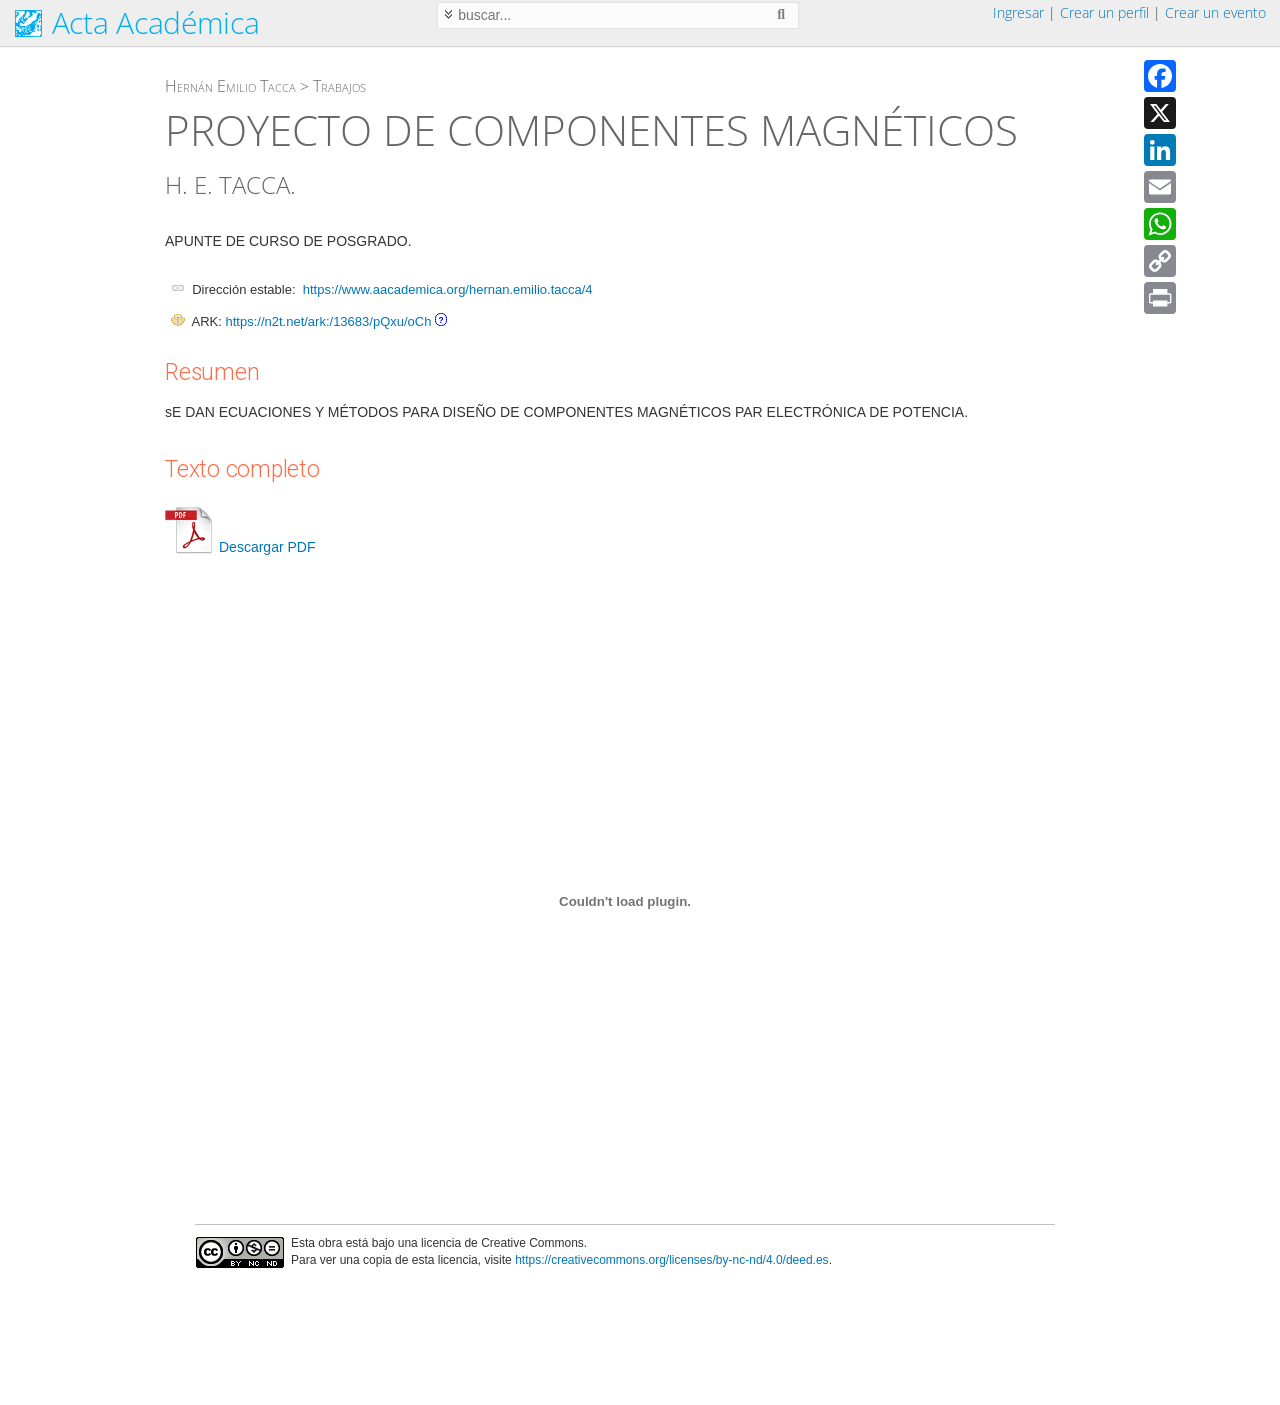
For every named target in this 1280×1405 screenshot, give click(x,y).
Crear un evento (1215, 12)
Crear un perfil (1104, 12)
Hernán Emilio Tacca (230, 86)
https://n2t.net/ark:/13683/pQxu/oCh (328, 321)
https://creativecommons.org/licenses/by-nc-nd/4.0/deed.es (672, 1260)
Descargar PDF (240, 547)
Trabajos (339, 86)
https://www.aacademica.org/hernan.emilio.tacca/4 (448, 289)
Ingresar (1018, 12)
